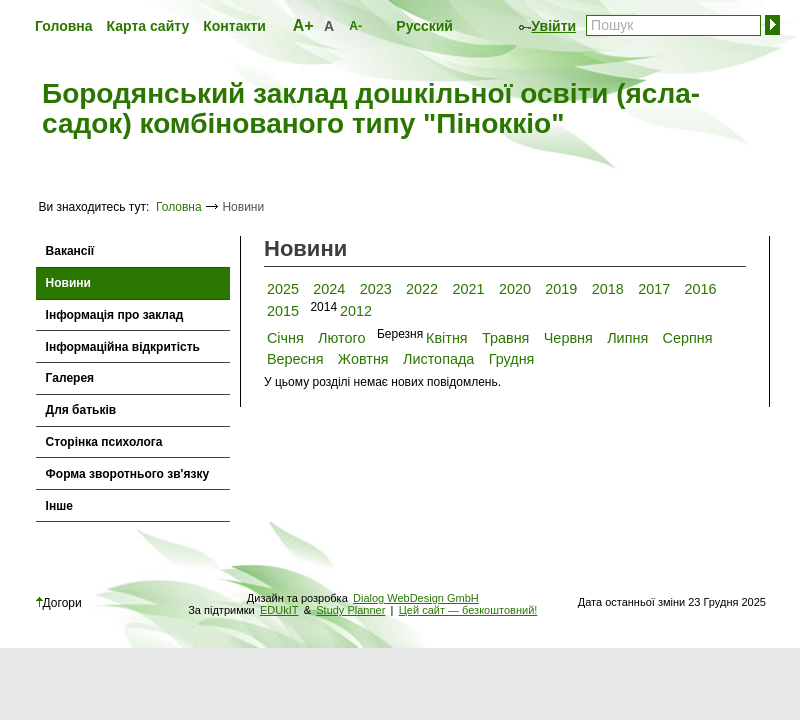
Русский (424, 26)
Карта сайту (148, 26)
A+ (303, 25)
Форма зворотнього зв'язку (128, 474)
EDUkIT (279, 610)
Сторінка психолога (104, 442)
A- (355, 26)
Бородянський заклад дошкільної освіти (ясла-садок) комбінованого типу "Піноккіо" (371, 109)
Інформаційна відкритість (123, 347)
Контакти (234, 26)
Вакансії (70, 251)
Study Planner (350, 610)
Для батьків (81, 410)
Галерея (70, 378)
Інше (59, 506)
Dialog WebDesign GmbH (416, 598)
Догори (59, 603)
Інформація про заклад (115, 315)
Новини (68, 283)
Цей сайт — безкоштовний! (468, 610)
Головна (64, 26)
